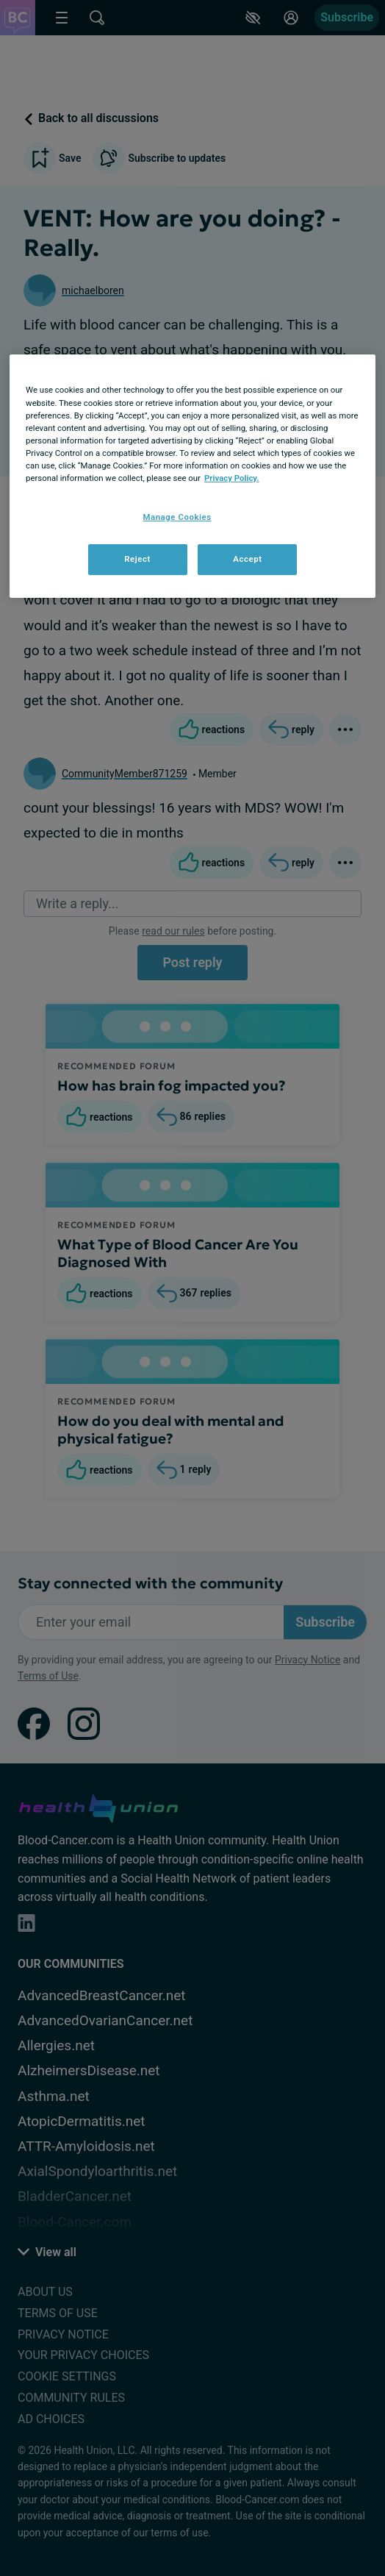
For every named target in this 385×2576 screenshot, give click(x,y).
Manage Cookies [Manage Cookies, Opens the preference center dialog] (177, 517)
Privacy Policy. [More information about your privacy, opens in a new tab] (231, 478)
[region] (192, 475)
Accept (247, 559)
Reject (137, 559)
